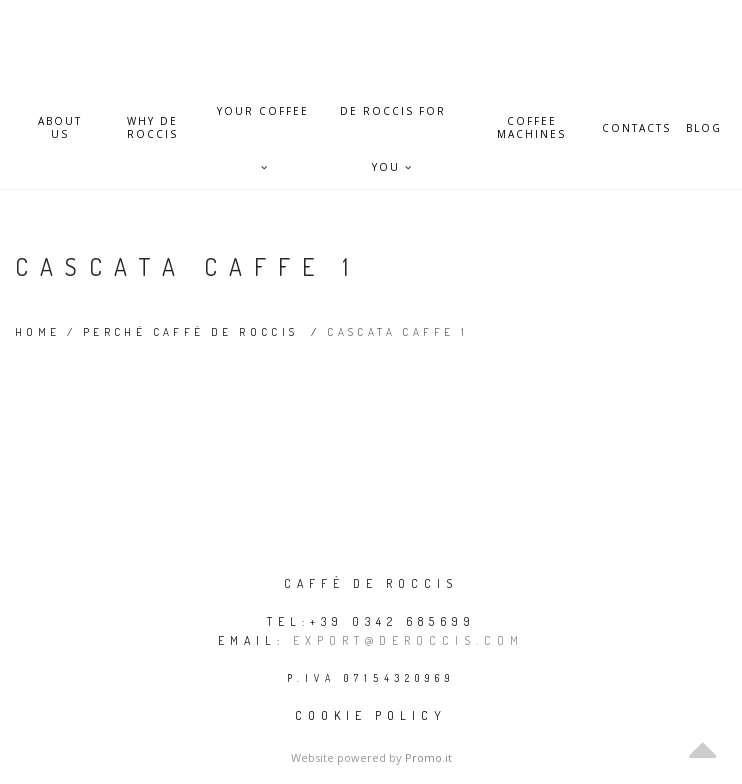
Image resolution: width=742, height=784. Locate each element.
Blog (704, 128)
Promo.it (428, 757)
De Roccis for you (393, 121)
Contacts (636, 128)
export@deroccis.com (408, 640)
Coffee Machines (531, 128)
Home (38, 332)
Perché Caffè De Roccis (191, 332)
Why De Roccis (152, 128)
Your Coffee (263, 121)
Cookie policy (371, 715)
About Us (60, 128)
